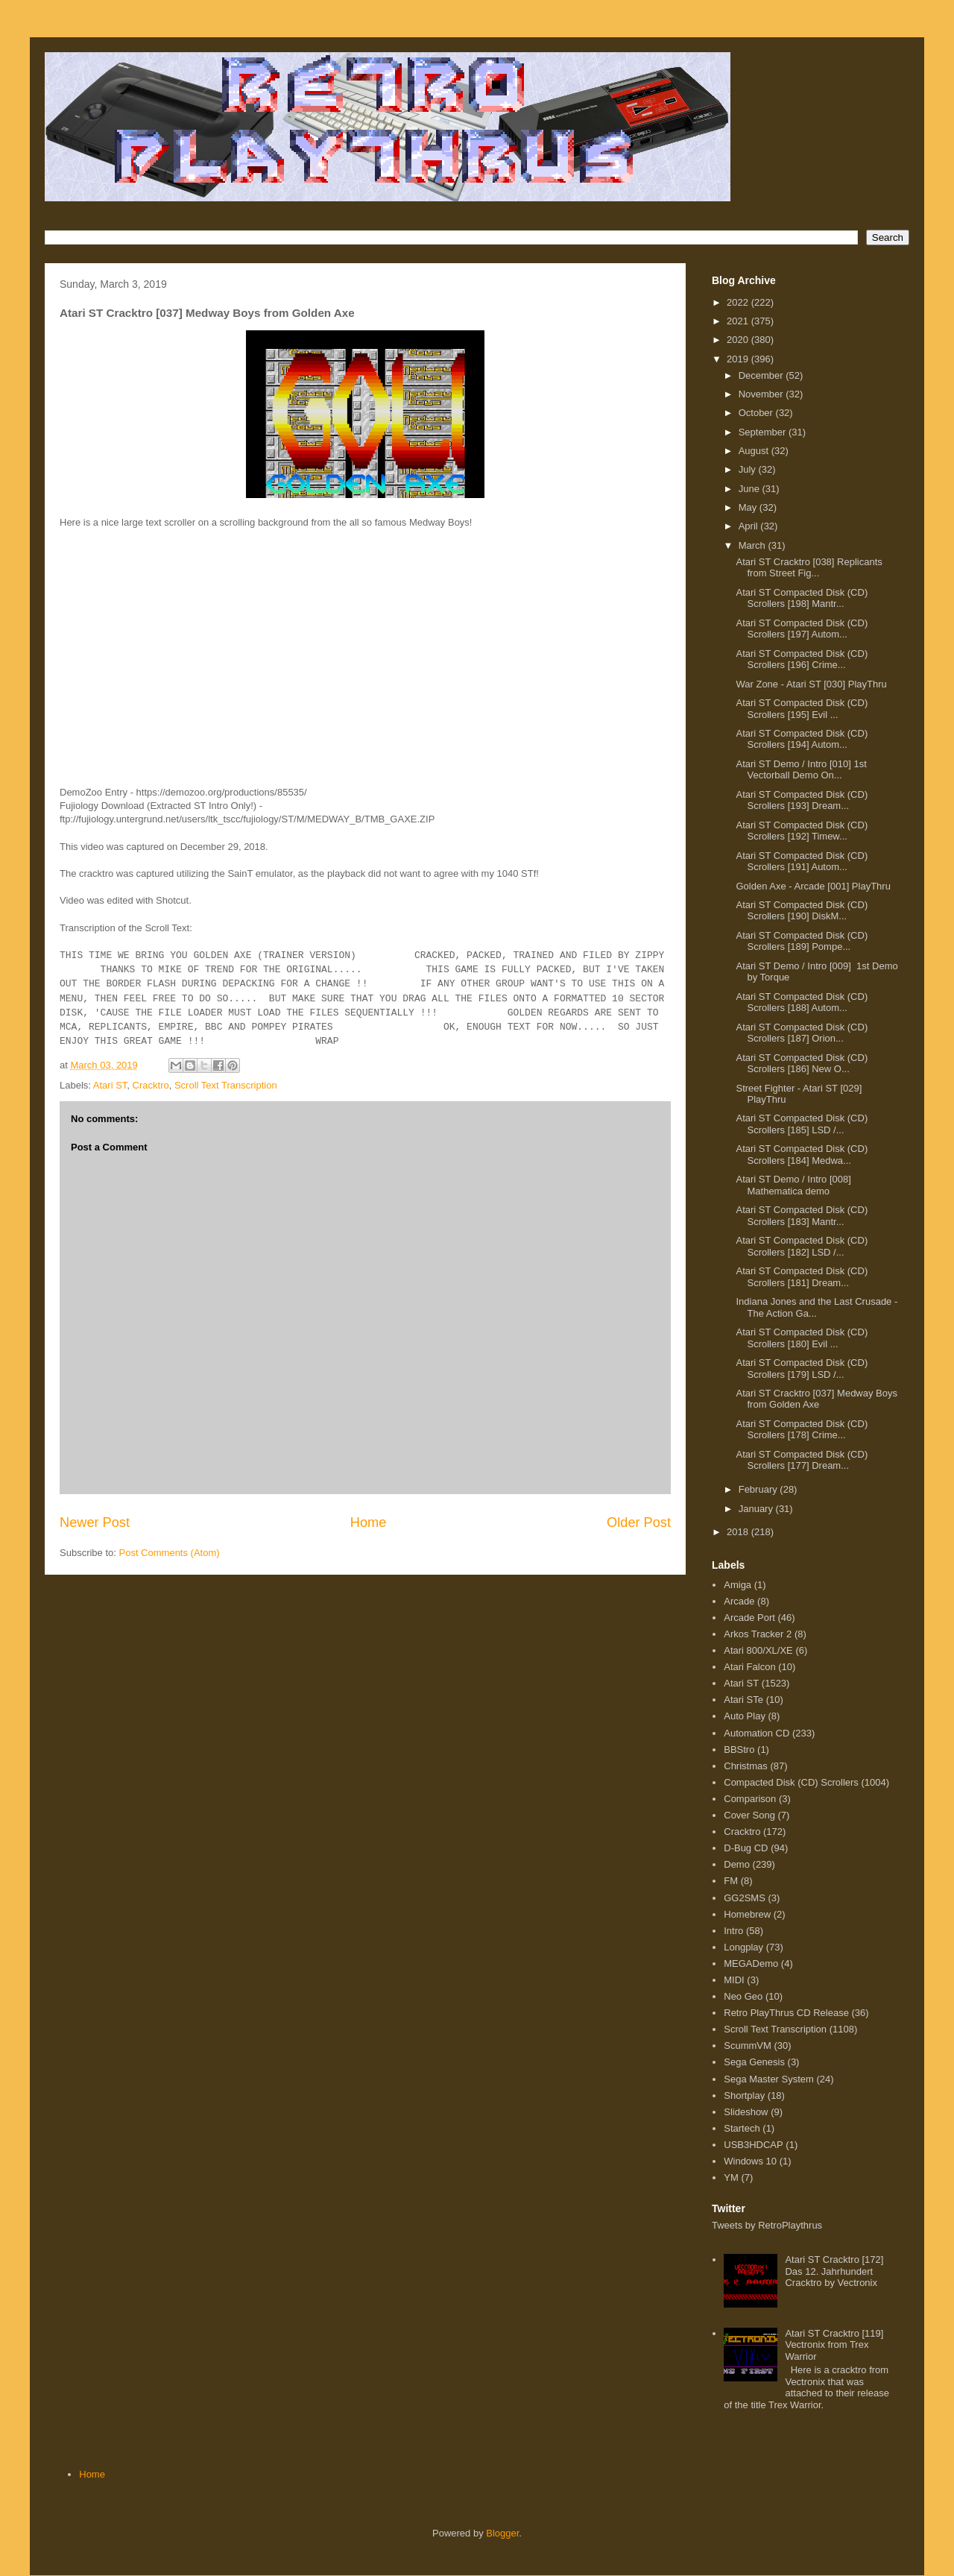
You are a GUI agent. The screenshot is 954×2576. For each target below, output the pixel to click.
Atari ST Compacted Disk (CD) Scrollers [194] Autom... (802, 739)
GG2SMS (744, 1897)
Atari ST (110, 1085)
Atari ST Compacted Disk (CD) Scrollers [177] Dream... (802, 1460)
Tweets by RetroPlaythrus (767, 2225)
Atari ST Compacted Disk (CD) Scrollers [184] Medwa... (802, 1154)
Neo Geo (743, 1996)
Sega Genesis (754, 2062)
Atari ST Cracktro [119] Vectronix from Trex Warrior (834, 2345)
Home (368, 1522)
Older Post (639, 1522)
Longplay (743, 1947)
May (749, 507)
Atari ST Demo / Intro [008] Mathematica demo (793, 1185)
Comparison (750, 1798)
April (750, 526)
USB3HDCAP (753, 2144)
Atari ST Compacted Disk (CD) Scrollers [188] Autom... (802, 1002)
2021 (739, 321)
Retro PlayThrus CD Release (786, 2012)
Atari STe (743, 1699)
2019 (739, 359)
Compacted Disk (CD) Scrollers (791, 1782)
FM (731, 1880)
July (749, 469)
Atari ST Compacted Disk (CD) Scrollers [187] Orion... (802, 1033)
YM (731, 2177)
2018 (739, 1531)
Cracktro (151, 1085)
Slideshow (746, 2111)
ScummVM (747, 2045)
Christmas (746, 1766)
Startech (741, 2128)
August (755, 450)
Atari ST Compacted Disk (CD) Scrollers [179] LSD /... (802, 1368)
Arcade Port (749, 1617)
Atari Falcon (749, 1666)
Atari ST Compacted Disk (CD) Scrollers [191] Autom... (802, 861)
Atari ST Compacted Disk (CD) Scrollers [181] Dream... (802, 1276)
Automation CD (756, 1733)
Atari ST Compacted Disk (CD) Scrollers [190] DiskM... (802, 910)
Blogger (502, 2533)
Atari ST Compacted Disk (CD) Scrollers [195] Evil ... (802, 708)
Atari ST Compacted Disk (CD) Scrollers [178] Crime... (802, 1429)
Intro (733, 1930)
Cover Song (749, 1815)
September (764, 432)
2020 (739, 339)
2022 (739, 302)
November (762, 394)
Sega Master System (769, 2079)
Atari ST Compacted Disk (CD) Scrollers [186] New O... (802, 1063)
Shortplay (744, 2095)
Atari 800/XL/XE (758, 1650)
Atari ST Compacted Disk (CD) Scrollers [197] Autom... (802, 628)
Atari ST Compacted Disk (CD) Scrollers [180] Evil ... (802, 1338)
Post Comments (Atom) (169, 1552)
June (750, 488)
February (759, 1489)
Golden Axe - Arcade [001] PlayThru (813, 886)
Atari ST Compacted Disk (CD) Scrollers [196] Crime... (802, 659)
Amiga (737, 1584)
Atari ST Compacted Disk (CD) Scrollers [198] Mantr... (802, 598)
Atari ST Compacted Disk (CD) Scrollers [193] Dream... (802, 800)
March (753, 545)
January (757, 1508)
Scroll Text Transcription (225, 1085)
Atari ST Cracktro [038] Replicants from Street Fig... (809, 567)
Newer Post (95, 1522)
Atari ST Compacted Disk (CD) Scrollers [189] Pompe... (802, 941)
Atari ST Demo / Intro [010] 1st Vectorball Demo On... (801, 769)
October (757, 412)
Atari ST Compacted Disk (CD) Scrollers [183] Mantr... (802, 1215)
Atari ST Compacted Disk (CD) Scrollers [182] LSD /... (802, 1246)
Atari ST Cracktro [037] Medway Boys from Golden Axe (816, 1399)
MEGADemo (751, 1963)
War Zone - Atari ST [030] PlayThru (811, 684)
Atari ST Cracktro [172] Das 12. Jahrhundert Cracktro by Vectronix (834, 2271)
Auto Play (744, 1716)
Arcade (739, 1601)
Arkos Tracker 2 (758, 1634)
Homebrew (747, 1914)
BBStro (739, 1749)
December (762, 375)
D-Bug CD (746, 1848)
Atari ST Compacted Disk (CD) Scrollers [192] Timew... (802, 831)
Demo (737, 1864)
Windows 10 (750, 2161)
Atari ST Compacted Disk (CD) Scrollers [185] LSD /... (802, 1124)
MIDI (734, 1979)
